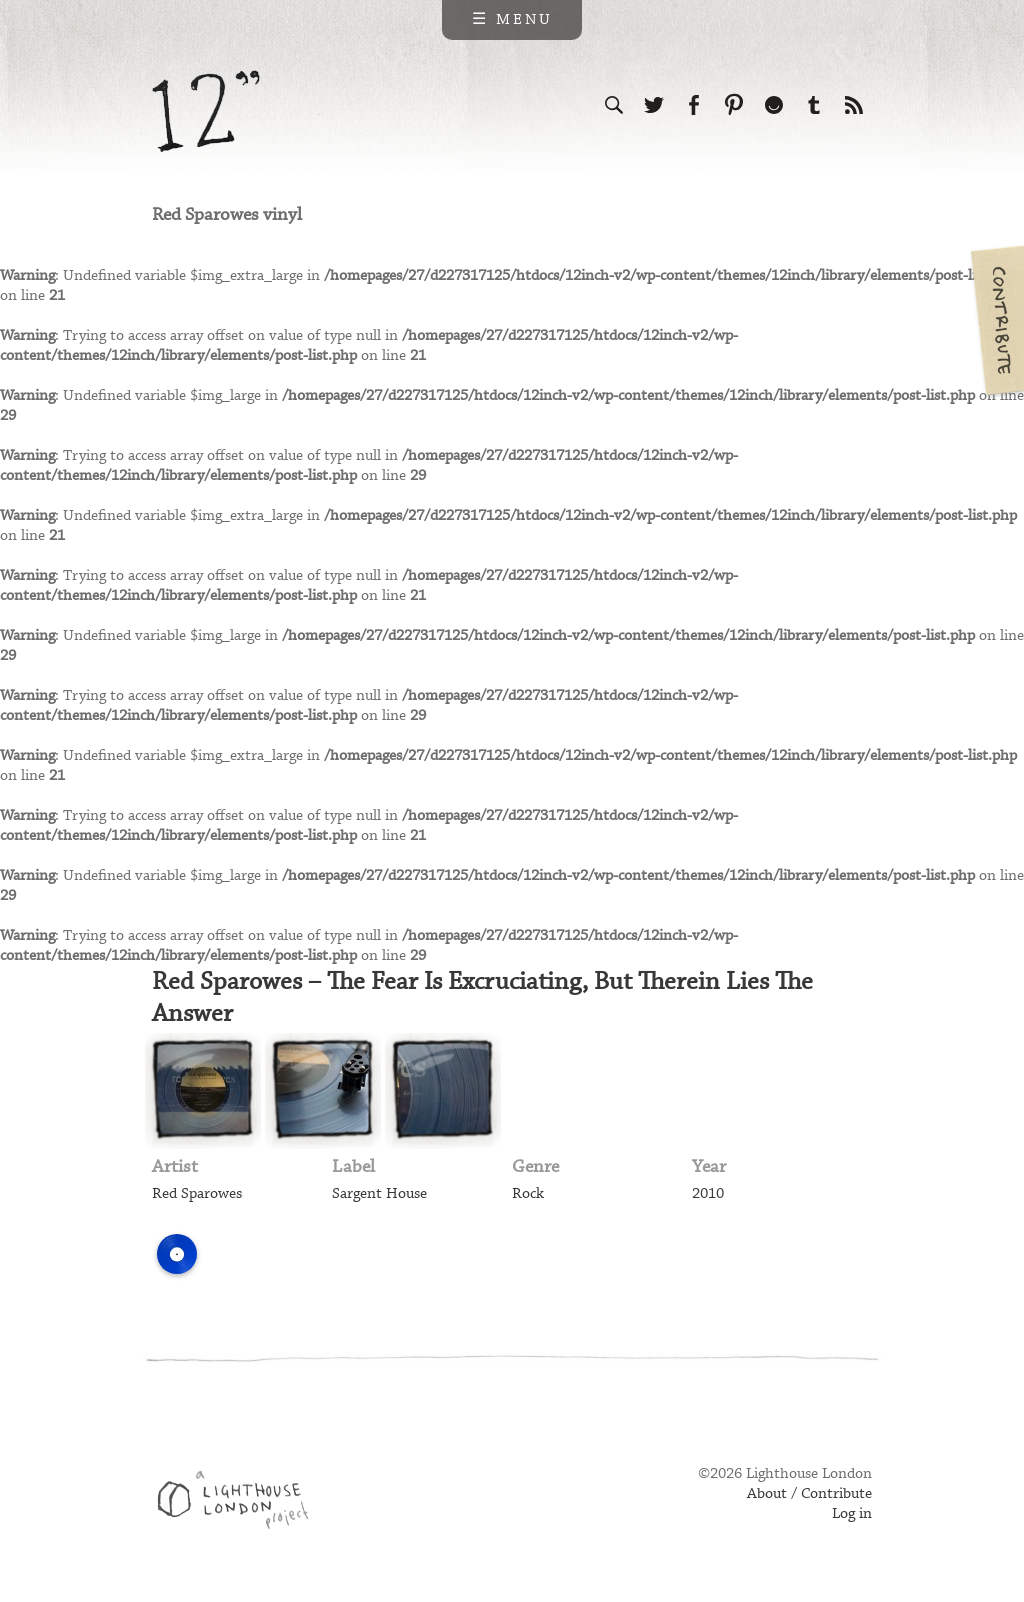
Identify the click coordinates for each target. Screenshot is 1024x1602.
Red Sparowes (197, 1194)
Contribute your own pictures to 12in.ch (996, 320)
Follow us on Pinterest (734, 105)
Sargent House (379, 1194)
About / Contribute (809, 1494)
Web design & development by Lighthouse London (240, 1503)
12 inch (206, 111)
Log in (852, 1514)
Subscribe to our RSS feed (854, 105)
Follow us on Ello (774, 105)
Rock (528, 1194)
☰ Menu (512, 20)
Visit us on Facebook (694, 105)
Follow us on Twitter (654, 105)
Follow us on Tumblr (814, 105)
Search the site (614, 105)
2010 (708, 1194)
